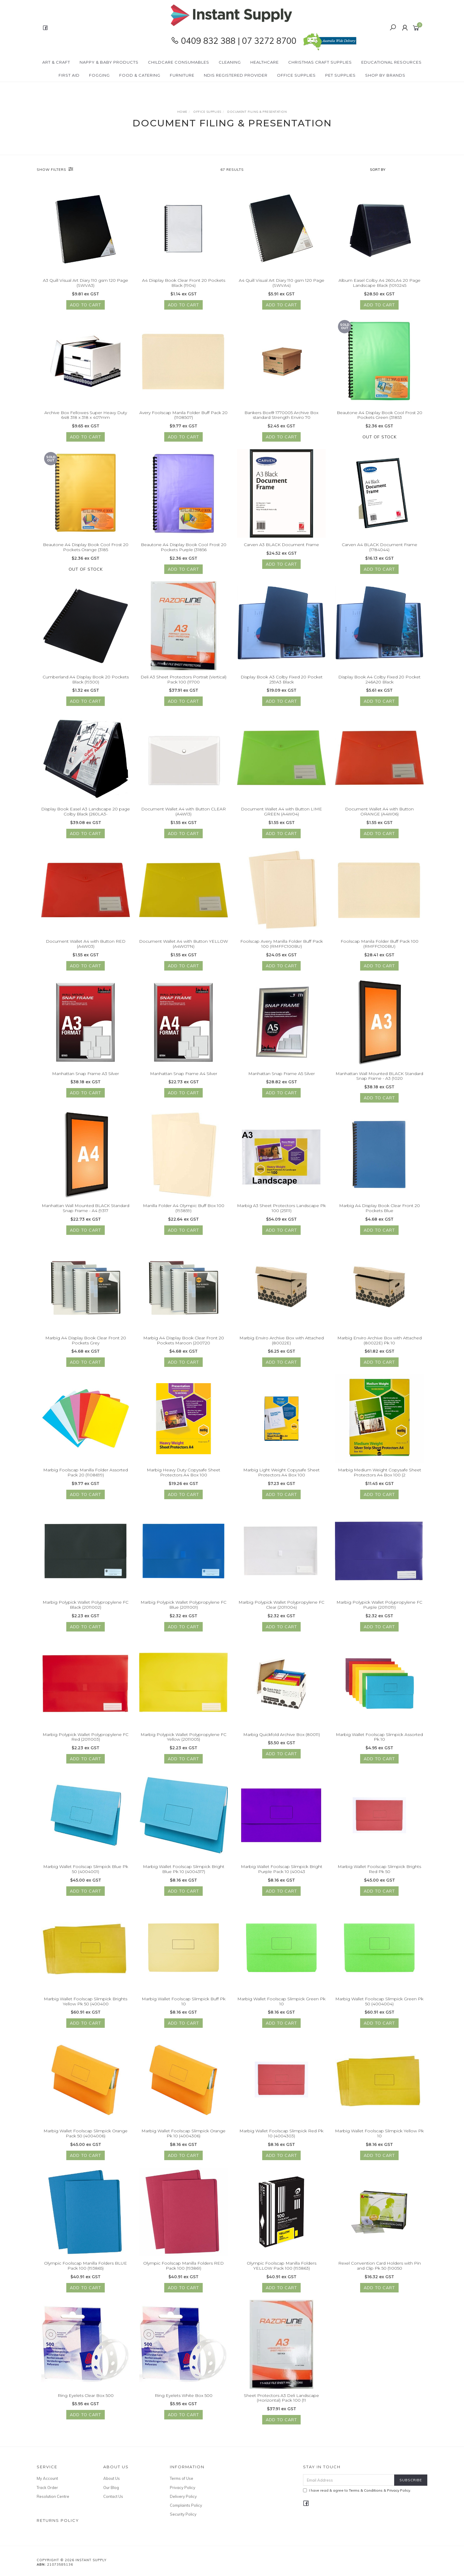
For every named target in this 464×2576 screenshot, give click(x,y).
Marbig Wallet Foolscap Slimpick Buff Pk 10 (183, 2003)
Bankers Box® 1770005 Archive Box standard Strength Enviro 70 (281, 417)
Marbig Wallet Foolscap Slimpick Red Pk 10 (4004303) (281, 2135)
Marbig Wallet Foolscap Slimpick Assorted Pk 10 (379, 1739)
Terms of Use (181, 2478)
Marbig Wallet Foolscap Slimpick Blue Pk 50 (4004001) (85, 1871)
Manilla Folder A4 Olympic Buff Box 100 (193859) (183, 1210)
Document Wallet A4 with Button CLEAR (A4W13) (183, 813)
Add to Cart (85, 305)
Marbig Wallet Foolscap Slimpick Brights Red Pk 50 (379, 1871)
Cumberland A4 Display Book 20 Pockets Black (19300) (86, 681)
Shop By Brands (385, 75)
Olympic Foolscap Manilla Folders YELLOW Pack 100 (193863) (281, 2267)
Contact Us (113, 2496)
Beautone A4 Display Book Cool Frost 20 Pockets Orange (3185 (85, 549)
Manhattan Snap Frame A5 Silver (281, 1075)
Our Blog (111, 2487)
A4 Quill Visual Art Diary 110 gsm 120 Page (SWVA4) (281, 283)
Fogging (99, 75)
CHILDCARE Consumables (178, 62)
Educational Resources (391, 62)
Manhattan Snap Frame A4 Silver (183, 1075)
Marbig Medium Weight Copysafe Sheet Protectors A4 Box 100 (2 (379, 1474)
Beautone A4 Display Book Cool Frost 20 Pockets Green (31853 (379, 417)
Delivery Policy (183, 2496)
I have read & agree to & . (357, 2490)
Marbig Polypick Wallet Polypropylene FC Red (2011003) (85, 1739)
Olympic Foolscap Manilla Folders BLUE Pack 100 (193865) (85, 2267)
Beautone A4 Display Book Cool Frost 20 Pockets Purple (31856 (183, 549)
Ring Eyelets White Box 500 (183, 2397)
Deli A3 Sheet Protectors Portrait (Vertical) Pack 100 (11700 (183, 681)
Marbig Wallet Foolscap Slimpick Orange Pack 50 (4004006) (86, 2135)
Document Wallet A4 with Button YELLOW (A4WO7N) (183, 945)
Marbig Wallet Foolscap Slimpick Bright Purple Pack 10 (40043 (281, 1871)
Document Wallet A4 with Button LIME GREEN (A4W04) (281, 813)
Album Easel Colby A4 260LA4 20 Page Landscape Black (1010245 (379, 283)
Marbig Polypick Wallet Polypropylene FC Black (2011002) (85, 1606)
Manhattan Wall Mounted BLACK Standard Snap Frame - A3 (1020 (379, 1078)
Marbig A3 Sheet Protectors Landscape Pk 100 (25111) (281, 1210)
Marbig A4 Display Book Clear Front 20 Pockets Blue (379, 1210)
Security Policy (183, 2514)
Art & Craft (56, 62)
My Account (47, 2478)
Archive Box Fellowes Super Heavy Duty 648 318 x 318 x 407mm (85, 417)
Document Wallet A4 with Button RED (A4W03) (85, 945)
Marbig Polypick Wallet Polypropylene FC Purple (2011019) (379, 1606)
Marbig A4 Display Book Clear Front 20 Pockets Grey (85, 1342)
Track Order (47, 2487)
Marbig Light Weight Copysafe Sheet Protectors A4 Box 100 (281, 1474)
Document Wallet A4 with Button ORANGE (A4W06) (379, 813)
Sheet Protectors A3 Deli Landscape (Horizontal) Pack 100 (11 (281, 2400)
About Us (111, 2478)
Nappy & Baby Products (109, 62)
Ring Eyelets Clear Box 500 (86, 2397)
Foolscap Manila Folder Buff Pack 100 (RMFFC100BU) (379, 945)
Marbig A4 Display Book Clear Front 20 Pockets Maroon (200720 (183, 1342)
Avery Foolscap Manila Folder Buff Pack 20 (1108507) (183, 417)
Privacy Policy (182, 2487)
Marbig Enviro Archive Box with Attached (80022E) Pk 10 (379, 1342)
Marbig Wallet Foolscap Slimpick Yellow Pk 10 (379, 2135)
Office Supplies (296, 75)
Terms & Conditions (366, 2490)
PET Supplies (340, 75)
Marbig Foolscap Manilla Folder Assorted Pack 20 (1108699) (85, 1474)
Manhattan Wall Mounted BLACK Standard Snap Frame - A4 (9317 (85, 1210)
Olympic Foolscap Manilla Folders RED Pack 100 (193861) (183, 2267)
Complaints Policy (186, 2505)
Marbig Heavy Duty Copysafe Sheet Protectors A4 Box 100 (183, 1474)
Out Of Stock (379, 439)
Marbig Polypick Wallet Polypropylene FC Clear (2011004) (281, 1606)
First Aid (69, 75)
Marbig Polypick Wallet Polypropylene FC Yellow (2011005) (183, 1739)
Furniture (182, 75)
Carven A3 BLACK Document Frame (281, 546)
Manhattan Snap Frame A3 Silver (85, 1075)
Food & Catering (139, 75)
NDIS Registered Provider (236, 75)
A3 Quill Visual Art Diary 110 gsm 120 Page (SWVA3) (85, 283)
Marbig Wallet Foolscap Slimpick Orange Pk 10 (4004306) (183, 2135)
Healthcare (264, 62)
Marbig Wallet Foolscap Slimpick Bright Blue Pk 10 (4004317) (183, 1871)
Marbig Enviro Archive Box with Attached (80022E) (281, 1342)
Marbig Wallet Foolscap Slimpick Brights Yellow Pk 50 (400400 (85, 2003)
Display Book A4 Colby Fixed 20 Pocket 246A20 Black (379, 681)
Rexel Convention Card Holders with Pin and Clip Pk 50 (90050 (379, 2267)
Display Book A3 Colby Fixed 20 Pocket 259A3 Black (282, 681)
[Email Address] (348, 2480)
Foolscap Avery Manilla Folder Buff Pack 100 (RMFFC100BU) (281, 945)
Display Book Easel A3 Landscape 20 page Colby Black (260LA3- (85, 813)
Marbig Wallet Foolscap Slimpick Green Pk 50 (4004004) (379, 2003)
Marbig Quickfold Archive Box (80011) (281, 1736)
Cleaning (230, 62)
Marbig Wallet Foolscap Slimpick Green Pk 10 (281, 2003)
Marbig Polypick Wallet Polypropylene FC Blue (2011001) (183, 1606)
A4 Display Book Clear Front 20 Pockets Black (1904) (183, 283)
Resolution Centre (53, 2496)
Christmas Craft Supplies (320, 62)
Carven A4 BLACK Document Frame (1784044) (379, 549)
